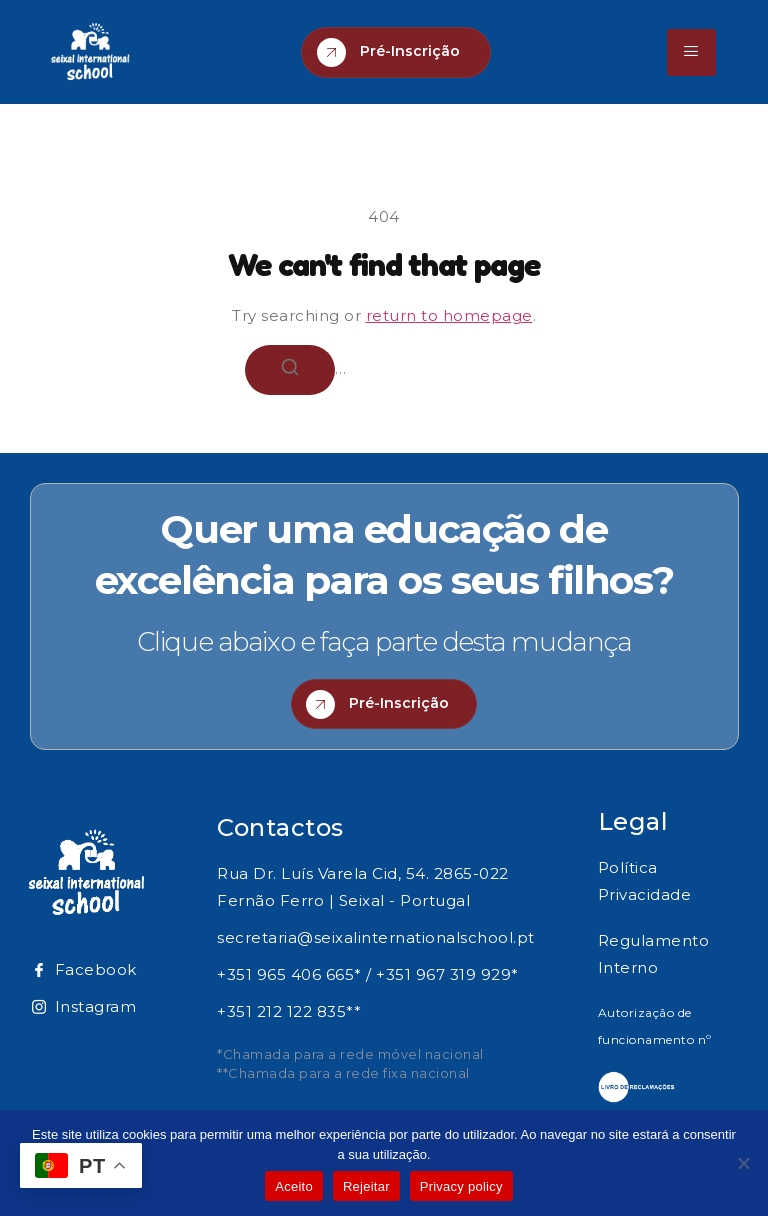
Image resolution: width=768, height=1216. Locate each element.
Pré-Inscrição (388, 52)
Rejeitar (366, 1186)
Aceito (294, 1186)
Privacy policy (461, 1186)
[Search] (290, 370)
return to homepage (449, 315)
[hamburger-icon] (691, 52)
